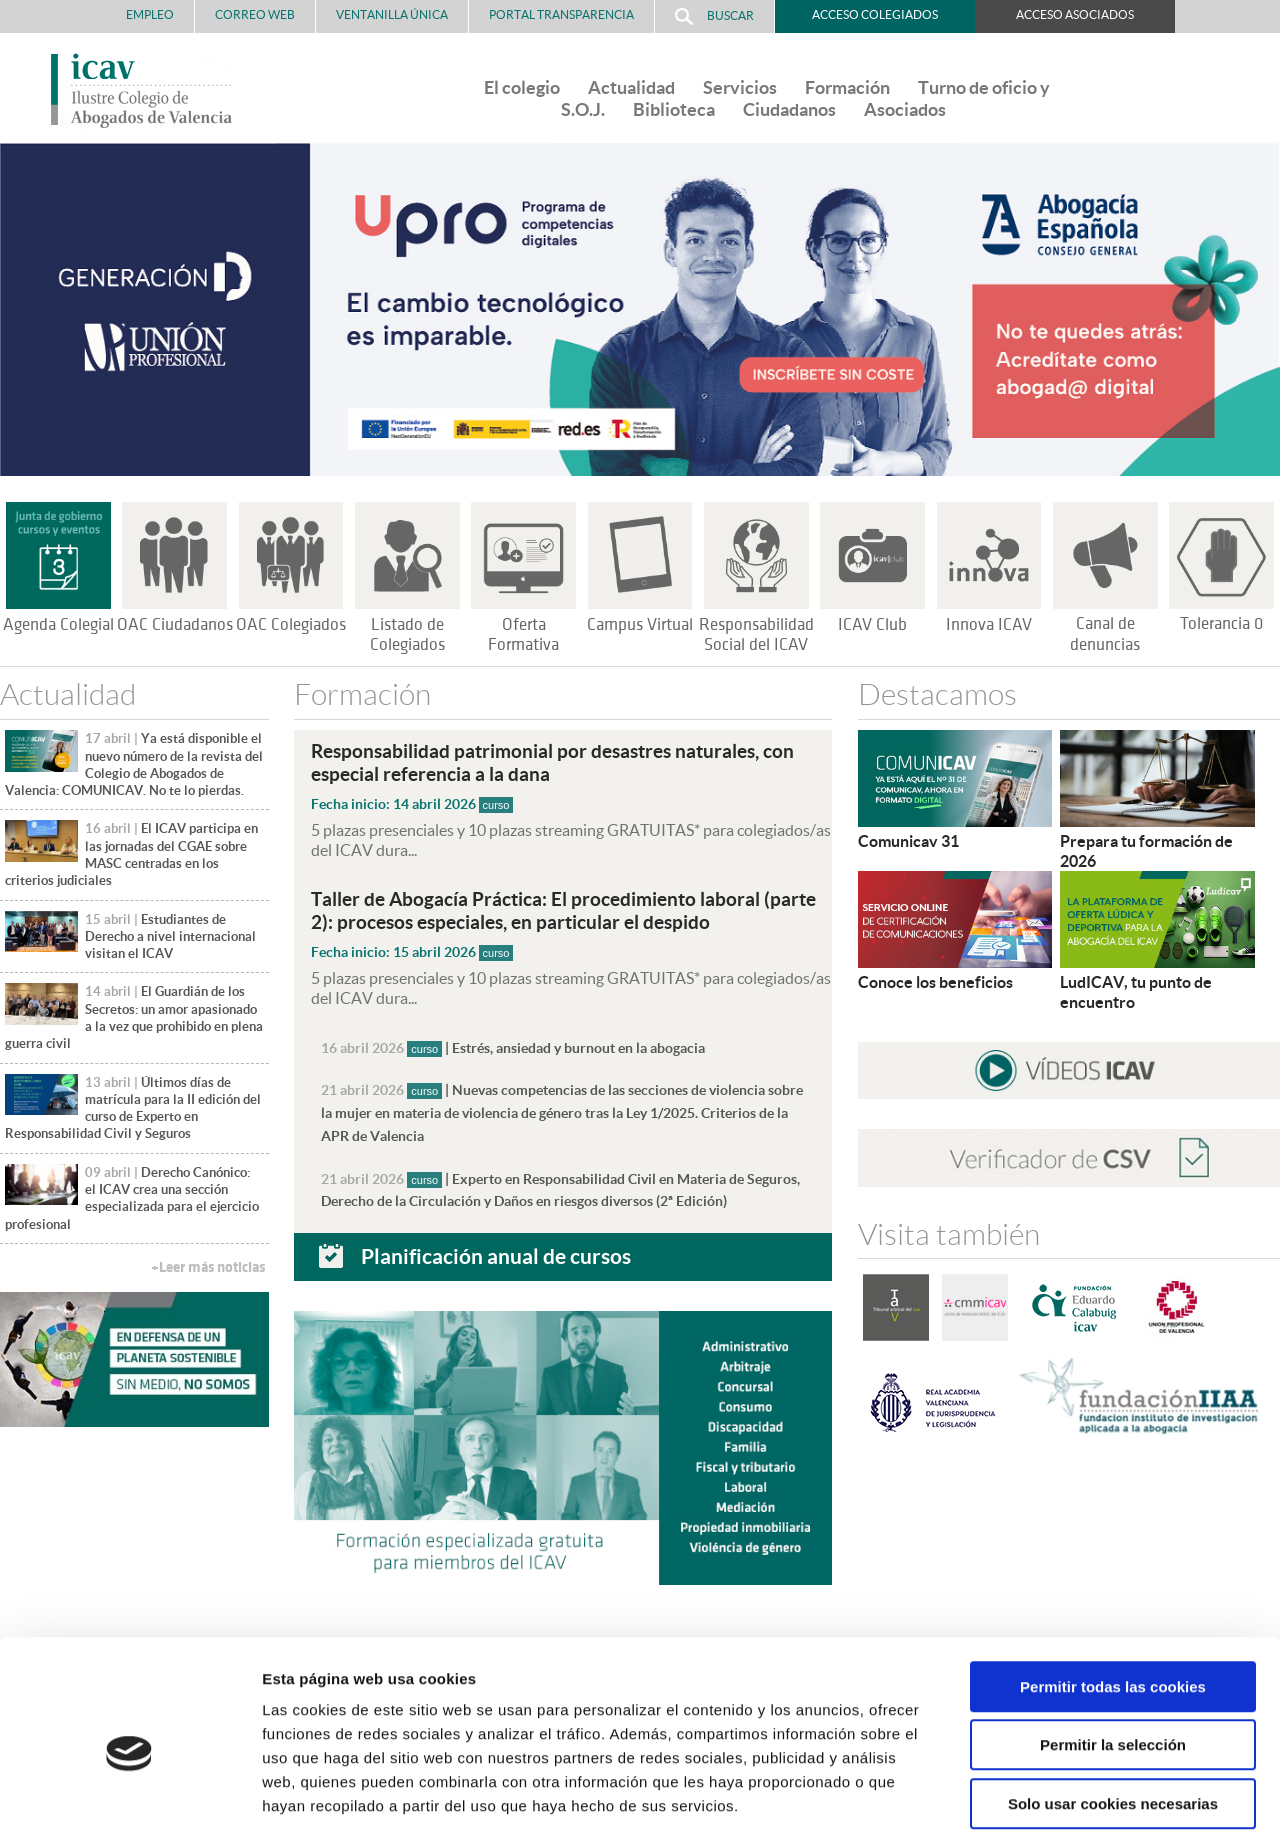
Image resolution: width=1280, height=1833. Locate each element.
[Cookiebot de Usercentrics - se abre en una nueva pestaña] (129, 1794)
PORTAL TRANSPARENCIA (561, 14)
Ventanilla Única (392, 14)
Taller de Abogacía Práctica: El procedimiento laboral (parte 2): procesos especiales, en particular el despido (563, 909)
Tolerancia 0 (1221, 624)
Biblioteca (674, 109)
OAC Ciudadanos (175, 625)
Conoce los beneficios (935, 982)
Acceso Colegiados (875, 14)
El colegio (522, 87)
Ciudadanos (789, 109)
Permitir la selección (1113, 1647)
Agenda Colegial (58, 625)
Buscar (714, 16)
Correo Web (255, 14)
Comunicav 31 (908, 841)
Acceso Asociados (1075, 14)
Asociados (905, 109)
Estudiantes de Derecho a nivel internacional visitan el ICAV (170, 937)
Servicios (740, 87)
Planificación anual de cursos (496, 1249)
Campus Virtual (640, 625)
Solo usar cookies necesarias (1113, 1705)
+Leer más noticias (208, 1267)
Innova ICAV (989, 625)
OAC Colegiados (291, 625)
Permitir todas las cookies (1113, 1588)
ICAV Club (872, 625)
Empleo (150, 14)
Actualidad (631, 87)
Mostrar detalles (1074, 1793)
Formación (847, 87)
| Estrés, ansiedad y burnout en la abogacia (513, 1045)
